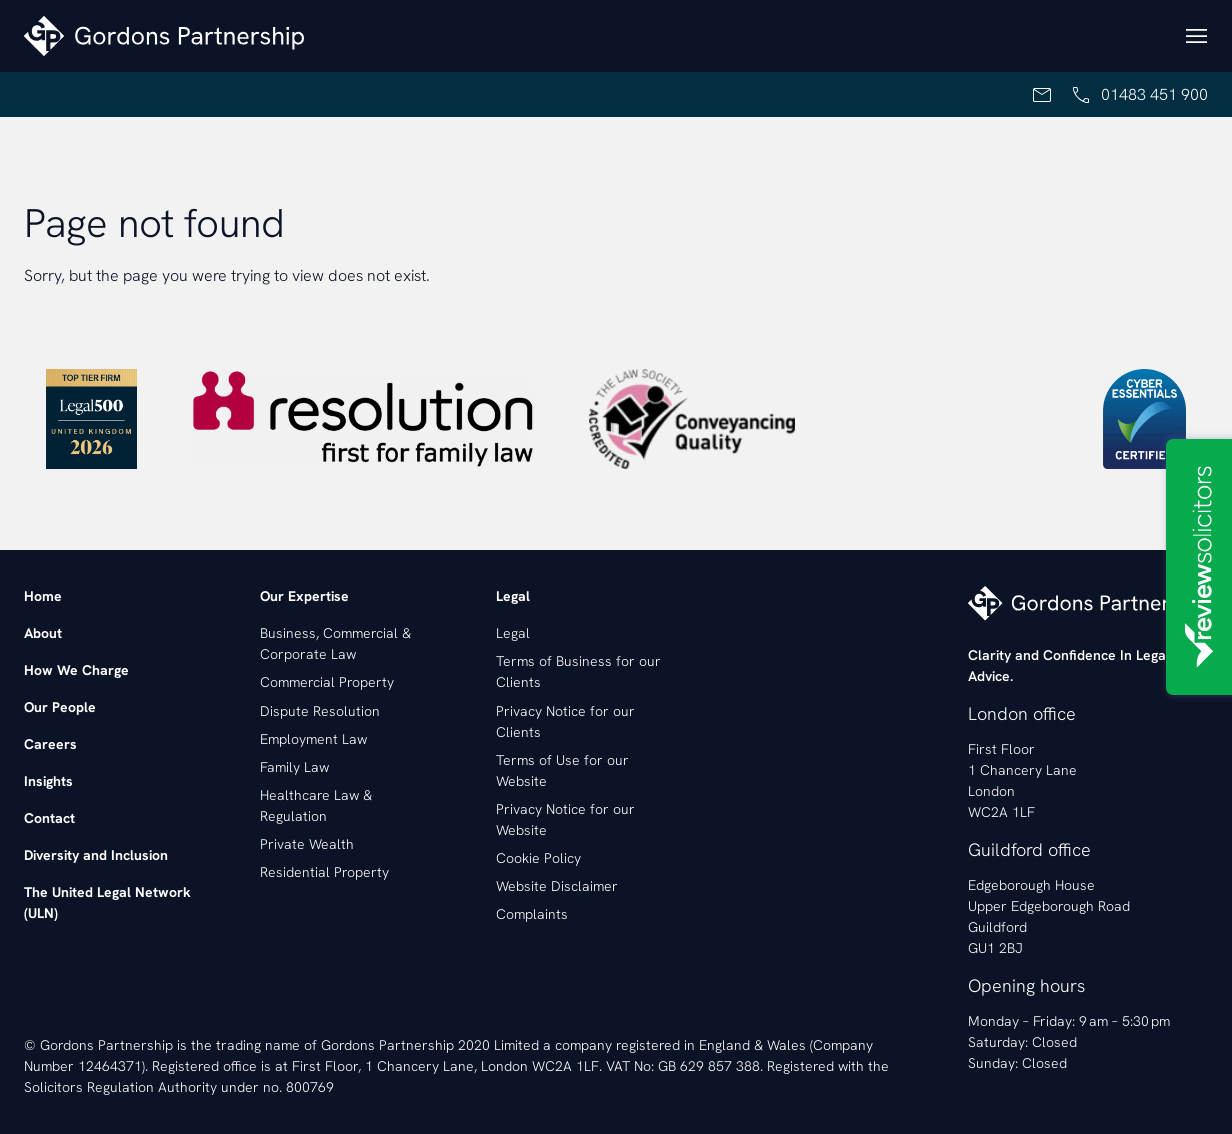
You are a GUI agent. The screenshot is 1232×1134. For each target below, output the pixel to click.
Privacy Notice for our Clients (565, 721)
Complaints (532, 914)
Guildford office (1029, 849)
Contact (49, 818)
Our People (60, 707)
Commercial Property (327, 682)
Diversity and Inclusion (96, 855)
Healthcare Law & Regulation (316, 805)
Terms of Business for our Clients (578, 671)
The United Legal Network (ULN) (107, 902)
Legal (513, 633)
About (43, 633)
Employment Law (313, 739)
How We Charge (76, 670)
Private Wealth (307, 844)
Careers (50, 744)
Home (43, 596)
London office (1022, 713)
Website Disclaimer (557, 886)
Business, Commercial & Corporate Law (335, 643)
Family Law (294, 767)
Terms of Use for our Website (562, 770)
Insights (48, 781)
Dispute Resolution (320, 711)
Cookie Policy (538, 858)
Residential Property (324, 872)
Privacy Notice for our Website (565, 819)
